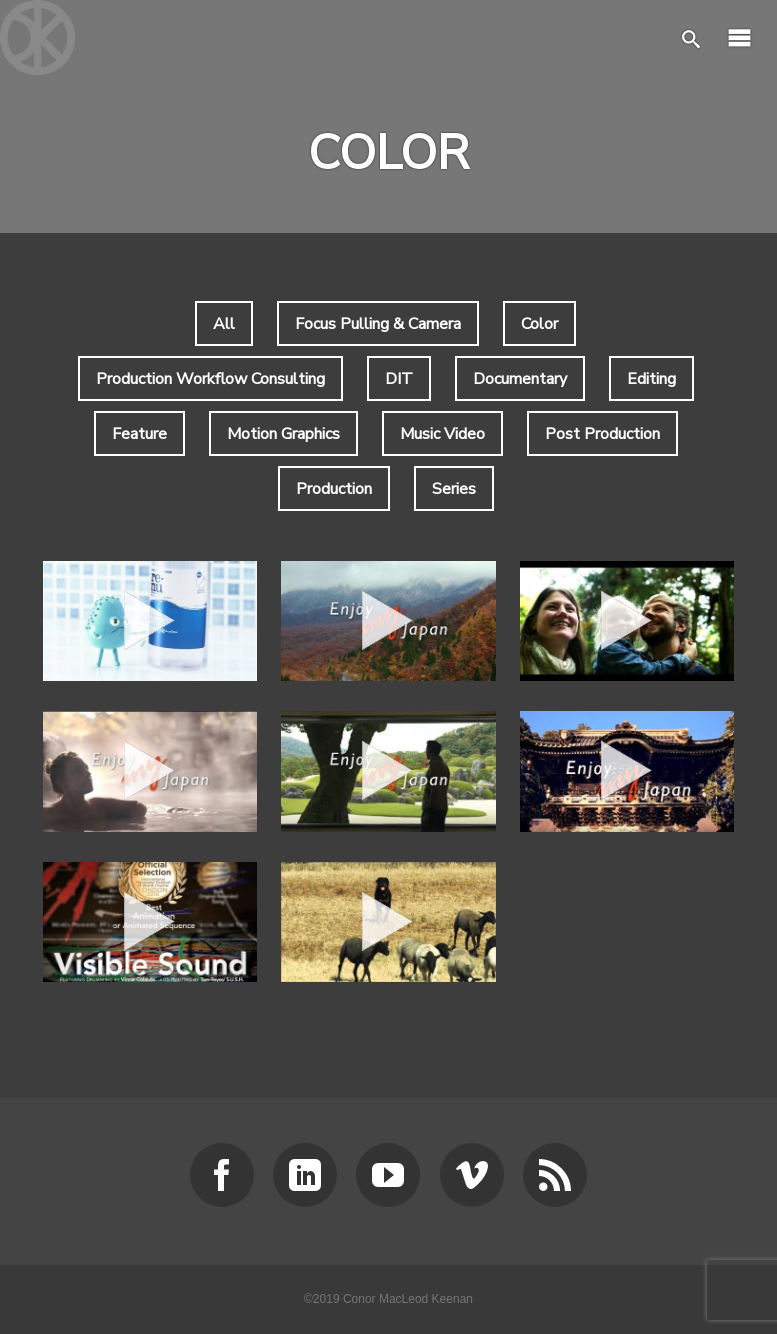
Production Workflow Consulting (210, 379)
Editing (651, 379)
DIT (399, 379)
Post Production (602, 434)
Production (334, 489)
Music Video (442, 434)
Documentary (520, 379)
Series (454, 489)
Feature (139, 434)
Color (539, 324)
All (224, 324)
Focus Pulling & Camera (378, 324)
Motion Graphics (283, 434)
